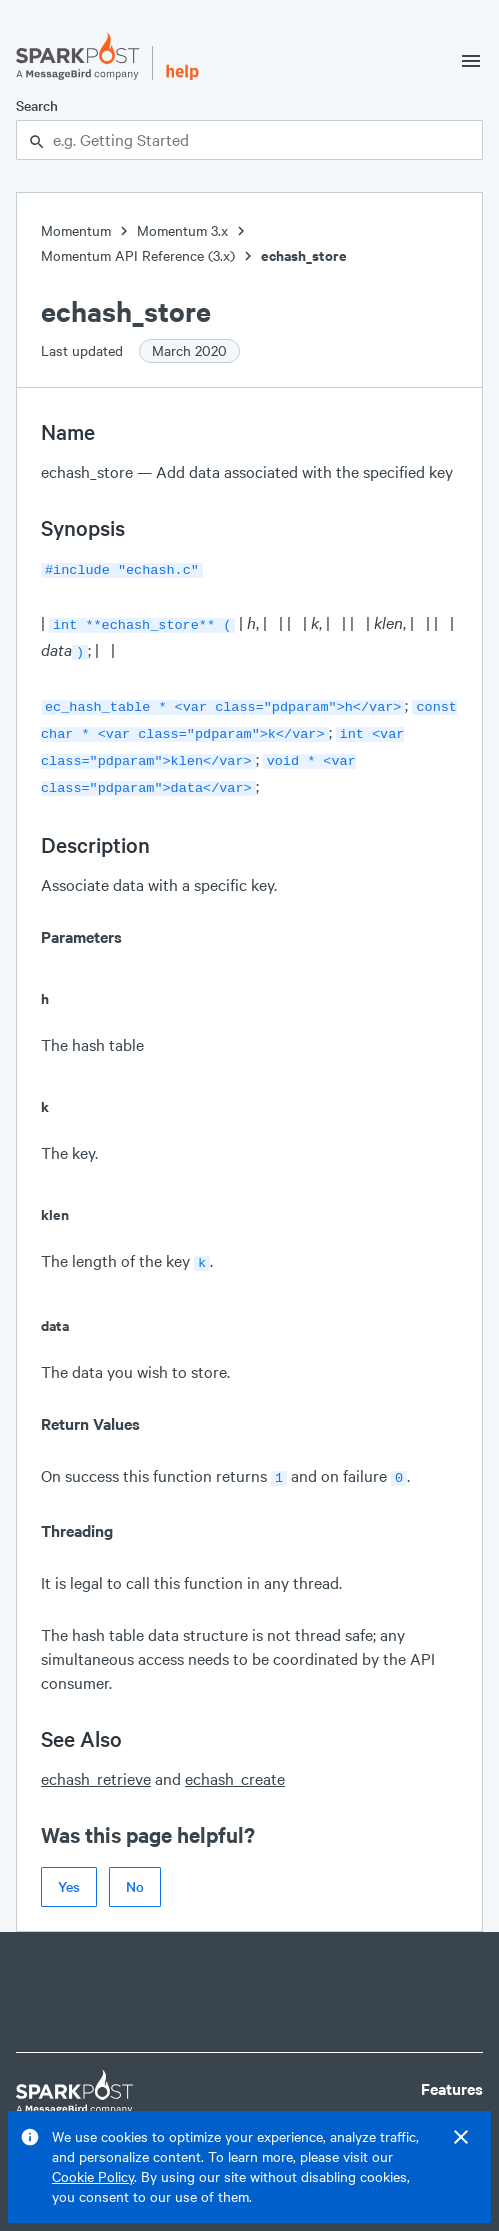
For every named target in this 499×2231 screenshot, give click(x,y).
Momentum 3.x (182, 230)
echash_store (304, 255)
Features (452, 2070)
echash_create (235, 1760)
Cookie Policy (93, 2176)
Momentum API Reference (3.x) (138, 255)
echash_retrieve (96, 1760)
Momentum (76, 230)
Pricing (446, 2106)
